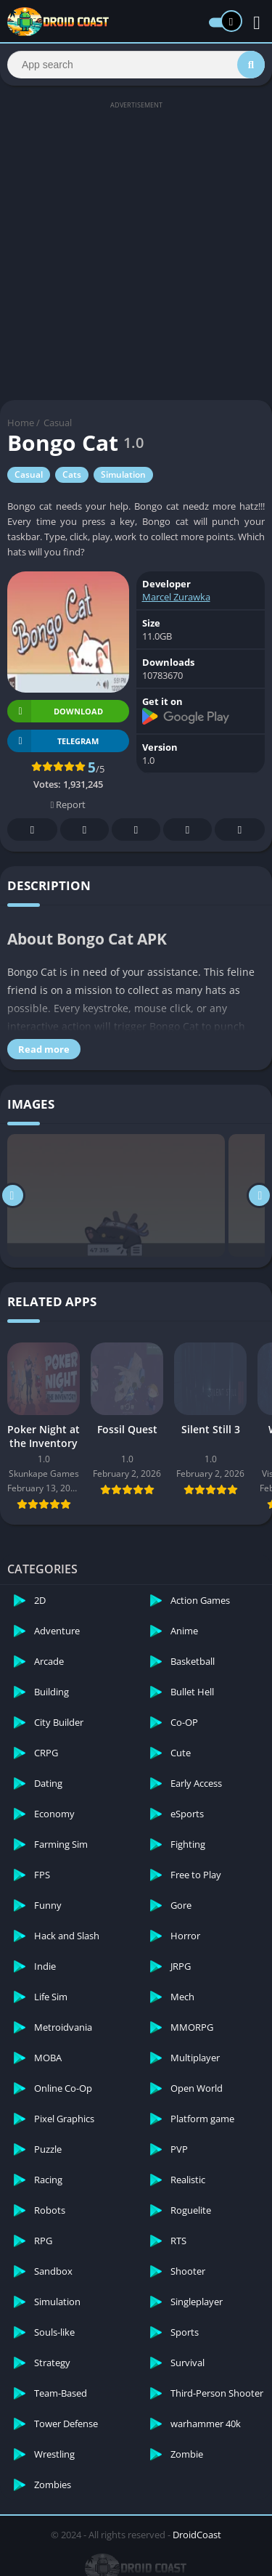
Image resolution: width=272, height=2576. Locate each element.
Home (20, 422)
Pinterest (136, 830)
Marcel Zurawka (176, 596)
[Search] (136, 64)
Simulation (123, 474)
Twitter (85, 830)
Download (55, 711)
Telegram (188, 830)
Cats (71, 474)
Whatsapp (240, 830)
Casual (58, 422)
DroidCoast (197, 2534)
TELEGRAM (53, 741)
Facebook (32, 830)
